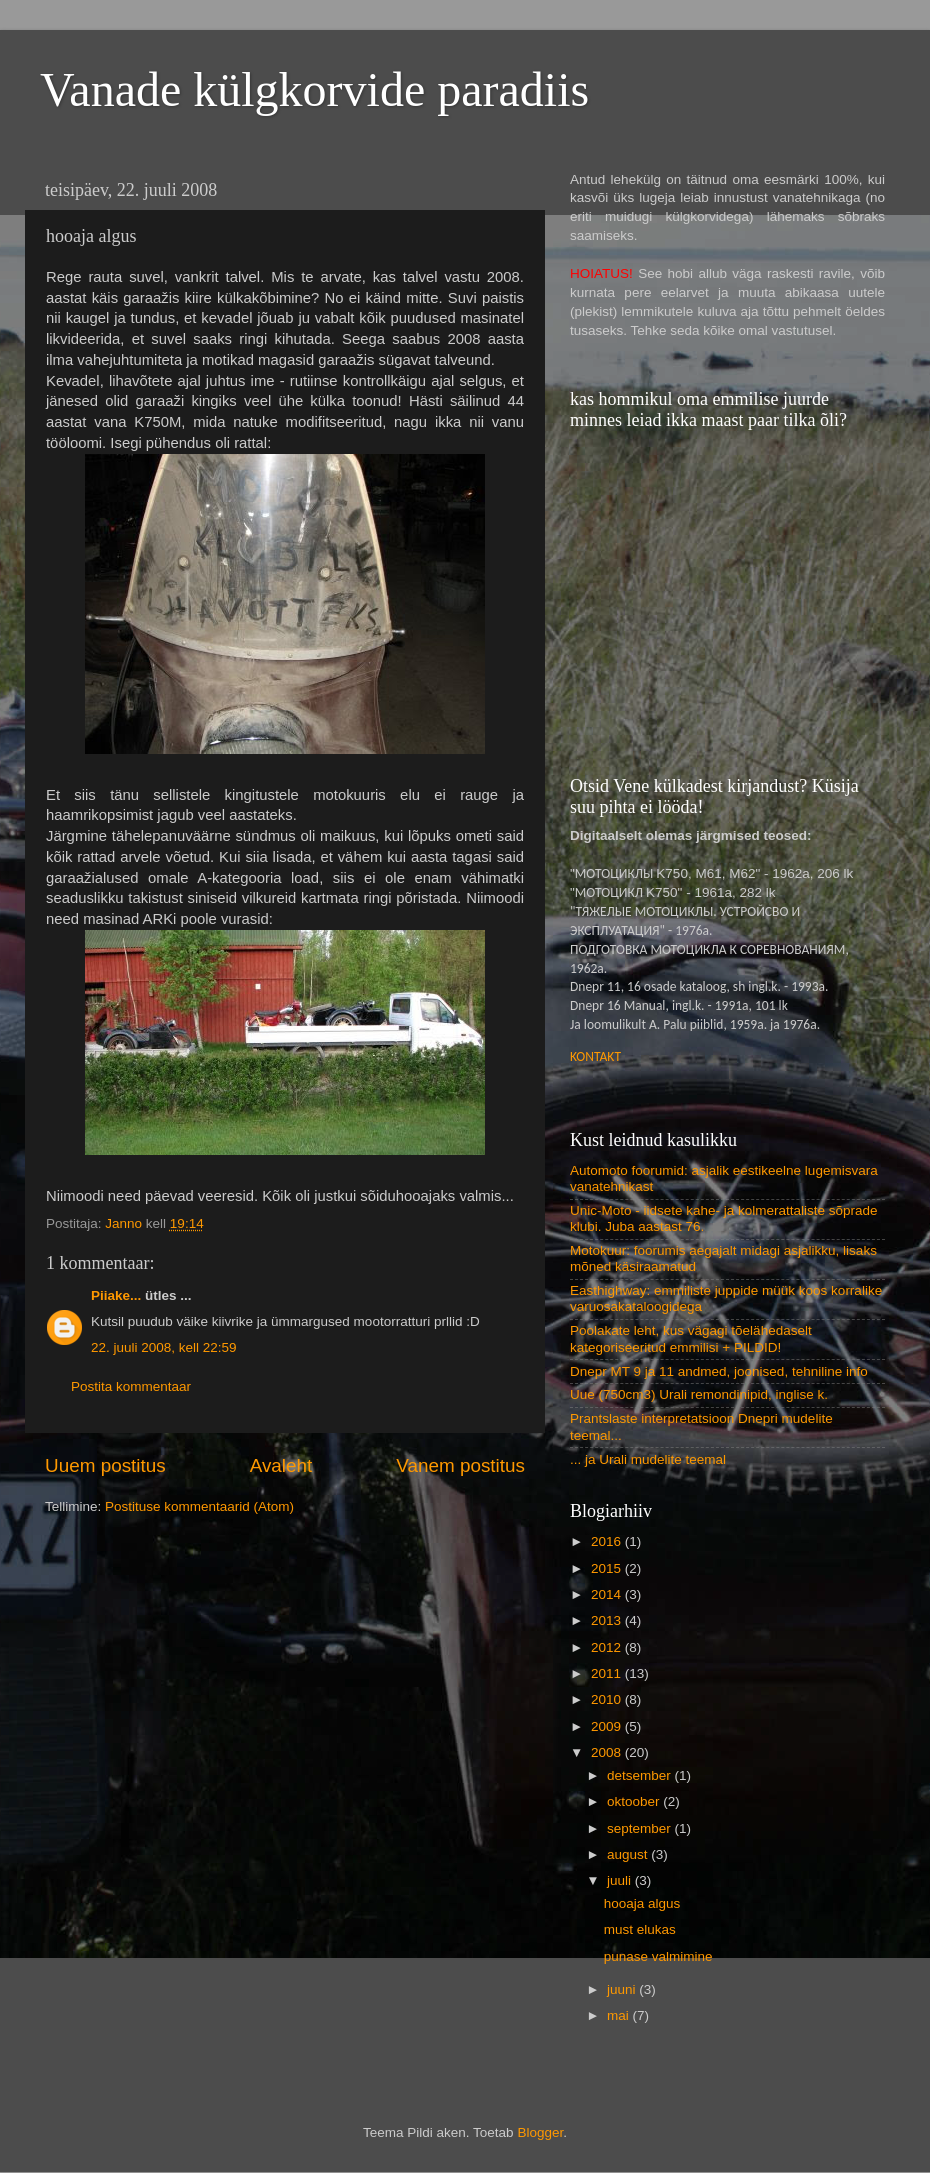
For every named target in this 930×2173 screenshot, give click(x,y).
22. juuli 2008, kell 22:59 (164, 1347)
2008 (608, 1752)
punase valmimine (658, 1956)
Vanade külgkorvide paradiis (314, 89)
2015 (608, 1568)
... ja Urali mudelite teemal (648, 1459)
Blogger (540, 2132)
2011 (608, 1673)
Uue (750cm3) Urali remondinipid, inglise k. (699, 1394)
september (641, 1828)
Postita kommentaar (131, 1386)
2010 (608, 1699)
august (629, 1854)
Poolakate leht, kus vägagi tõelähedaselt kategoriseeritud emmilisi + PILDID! (691, 1338)
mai (620, 2015)
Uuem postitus (105, 1465)
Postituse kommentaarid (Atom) (199, 1506)
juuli (621, 1880)
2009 (608, 1726)
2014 (608, 1594)
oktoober (635, 1801)
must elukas (640, 1929)
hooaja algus (642, 1903)
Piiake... (116, 1295)
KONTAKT (595, 1056)
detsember (641, 1775)
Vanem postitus (460, 1465)
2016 (608, 1541)
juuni (623, 1989)
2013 (608, 1620)
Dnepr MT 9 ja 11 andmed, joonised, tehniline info (719, 1371)
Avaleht (281, 1465)
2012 (608, 1647)
